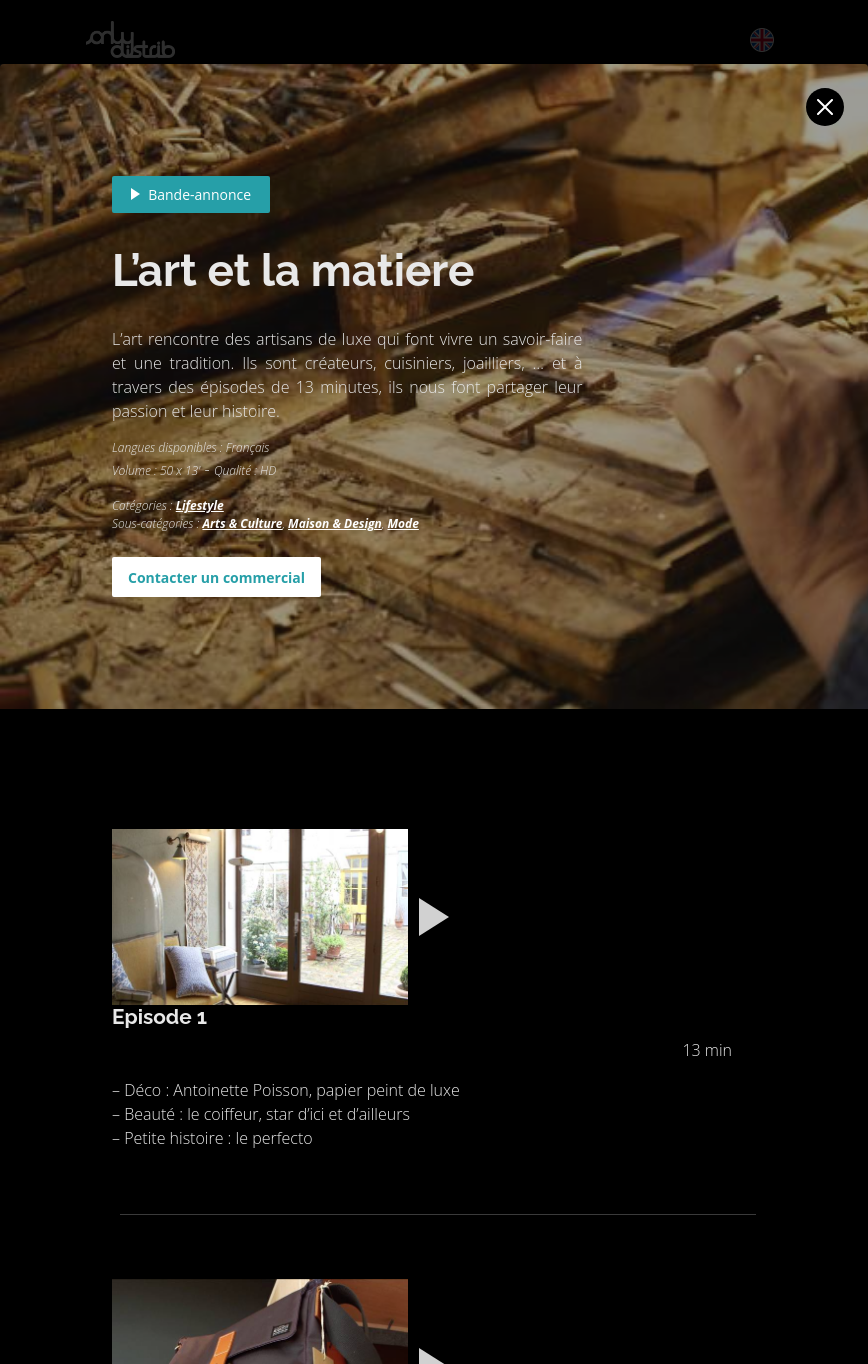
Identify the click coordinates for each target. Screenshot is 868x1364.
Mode (402, 523)
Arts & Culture (242, 523)
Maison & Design (335, 523)
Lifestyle (200, 505)
